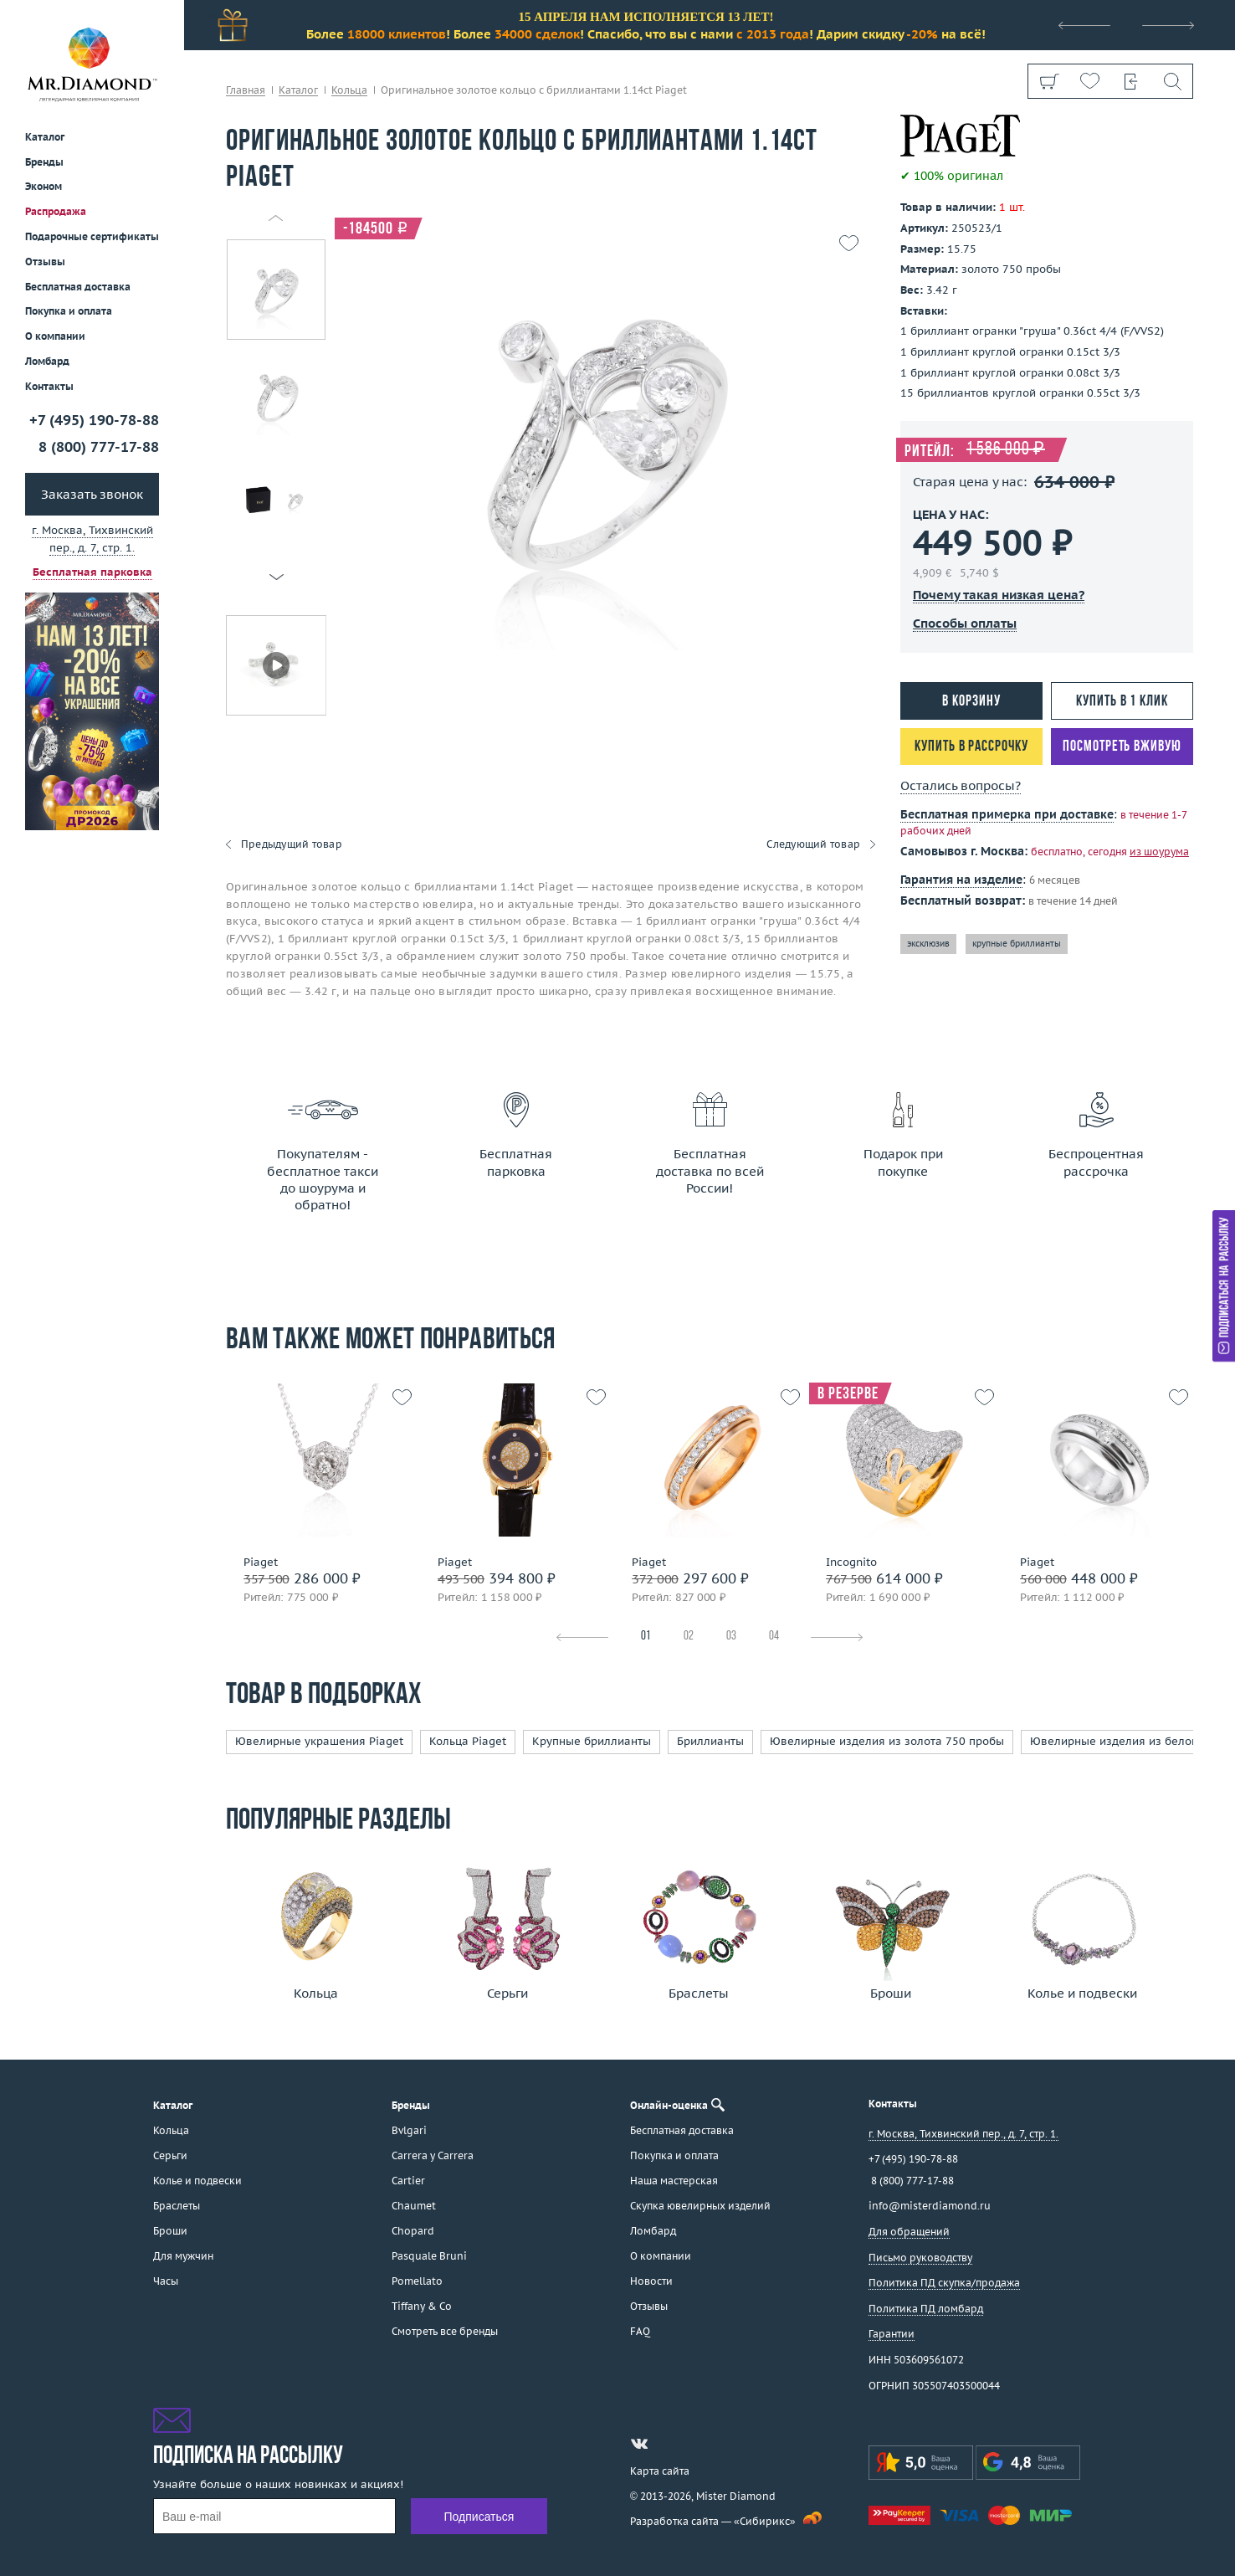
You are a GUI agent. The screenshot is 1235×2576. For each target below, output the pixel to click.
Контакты (49, 386)
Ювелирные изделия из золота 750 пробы (887, 1741)
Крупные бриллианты (591, 1741)
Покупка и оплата (68, 311)
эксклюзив (928, 943)
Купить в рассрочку (971, 747)
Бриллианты (710, 1741)
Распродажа (55, 211)
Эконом (43, 186)
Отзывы (45, 261)
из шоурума (1159, 851)
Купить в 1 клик (1122, 702)
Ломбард (47, 361)
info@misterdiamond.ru (930, 2205)
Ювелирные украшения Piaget (319, 1741)
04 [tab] (774, 1636)
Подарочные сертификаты (92, 236)
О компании (55, 336)
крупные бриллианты (1016, 943)
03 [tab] (731, 1636)
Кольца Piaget (467, 1741)
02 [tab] (689, 1636)
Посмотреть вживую (1122, 747)
